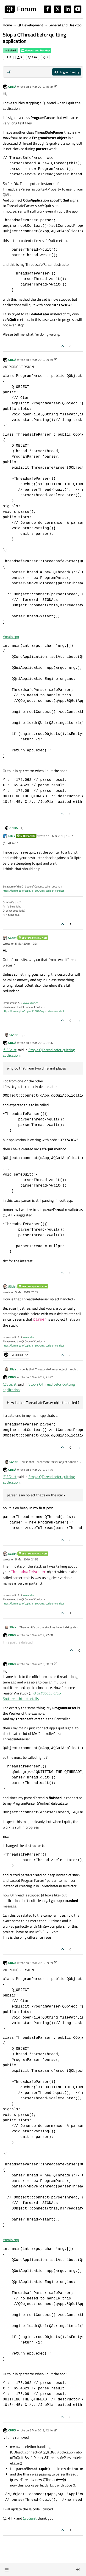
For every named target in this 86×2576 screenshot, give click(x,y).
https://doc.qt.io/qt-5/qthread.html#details (32, 1695)
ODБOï (12, 86)
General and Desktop (35, 50)
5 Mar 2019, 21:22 (26, 1292)
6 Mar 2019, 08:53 (41, 1664)
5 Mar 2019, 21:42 (41, 1377)
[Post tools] (79, 346)
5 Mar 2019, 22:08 (41, 1635)
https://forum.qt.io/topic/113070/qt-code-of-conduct (33, 890)
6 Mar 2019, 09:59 (41, 359)
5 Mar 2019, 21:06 (41, 1042)
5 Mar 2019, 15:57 (61, 836)
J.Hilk (11, 836)
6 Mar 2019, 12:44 (41, 2430)
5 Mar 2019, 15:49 (41, 86)
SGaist (12, 937)
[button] (6, 2569)
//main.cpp (11, 636)
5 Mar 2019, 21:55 (26, 1559)
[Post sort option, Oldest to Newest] (9, 72)
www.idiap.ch (30, 1003)
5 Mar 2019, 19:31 (26, 943)
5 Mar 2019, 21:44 (41, 1469)
